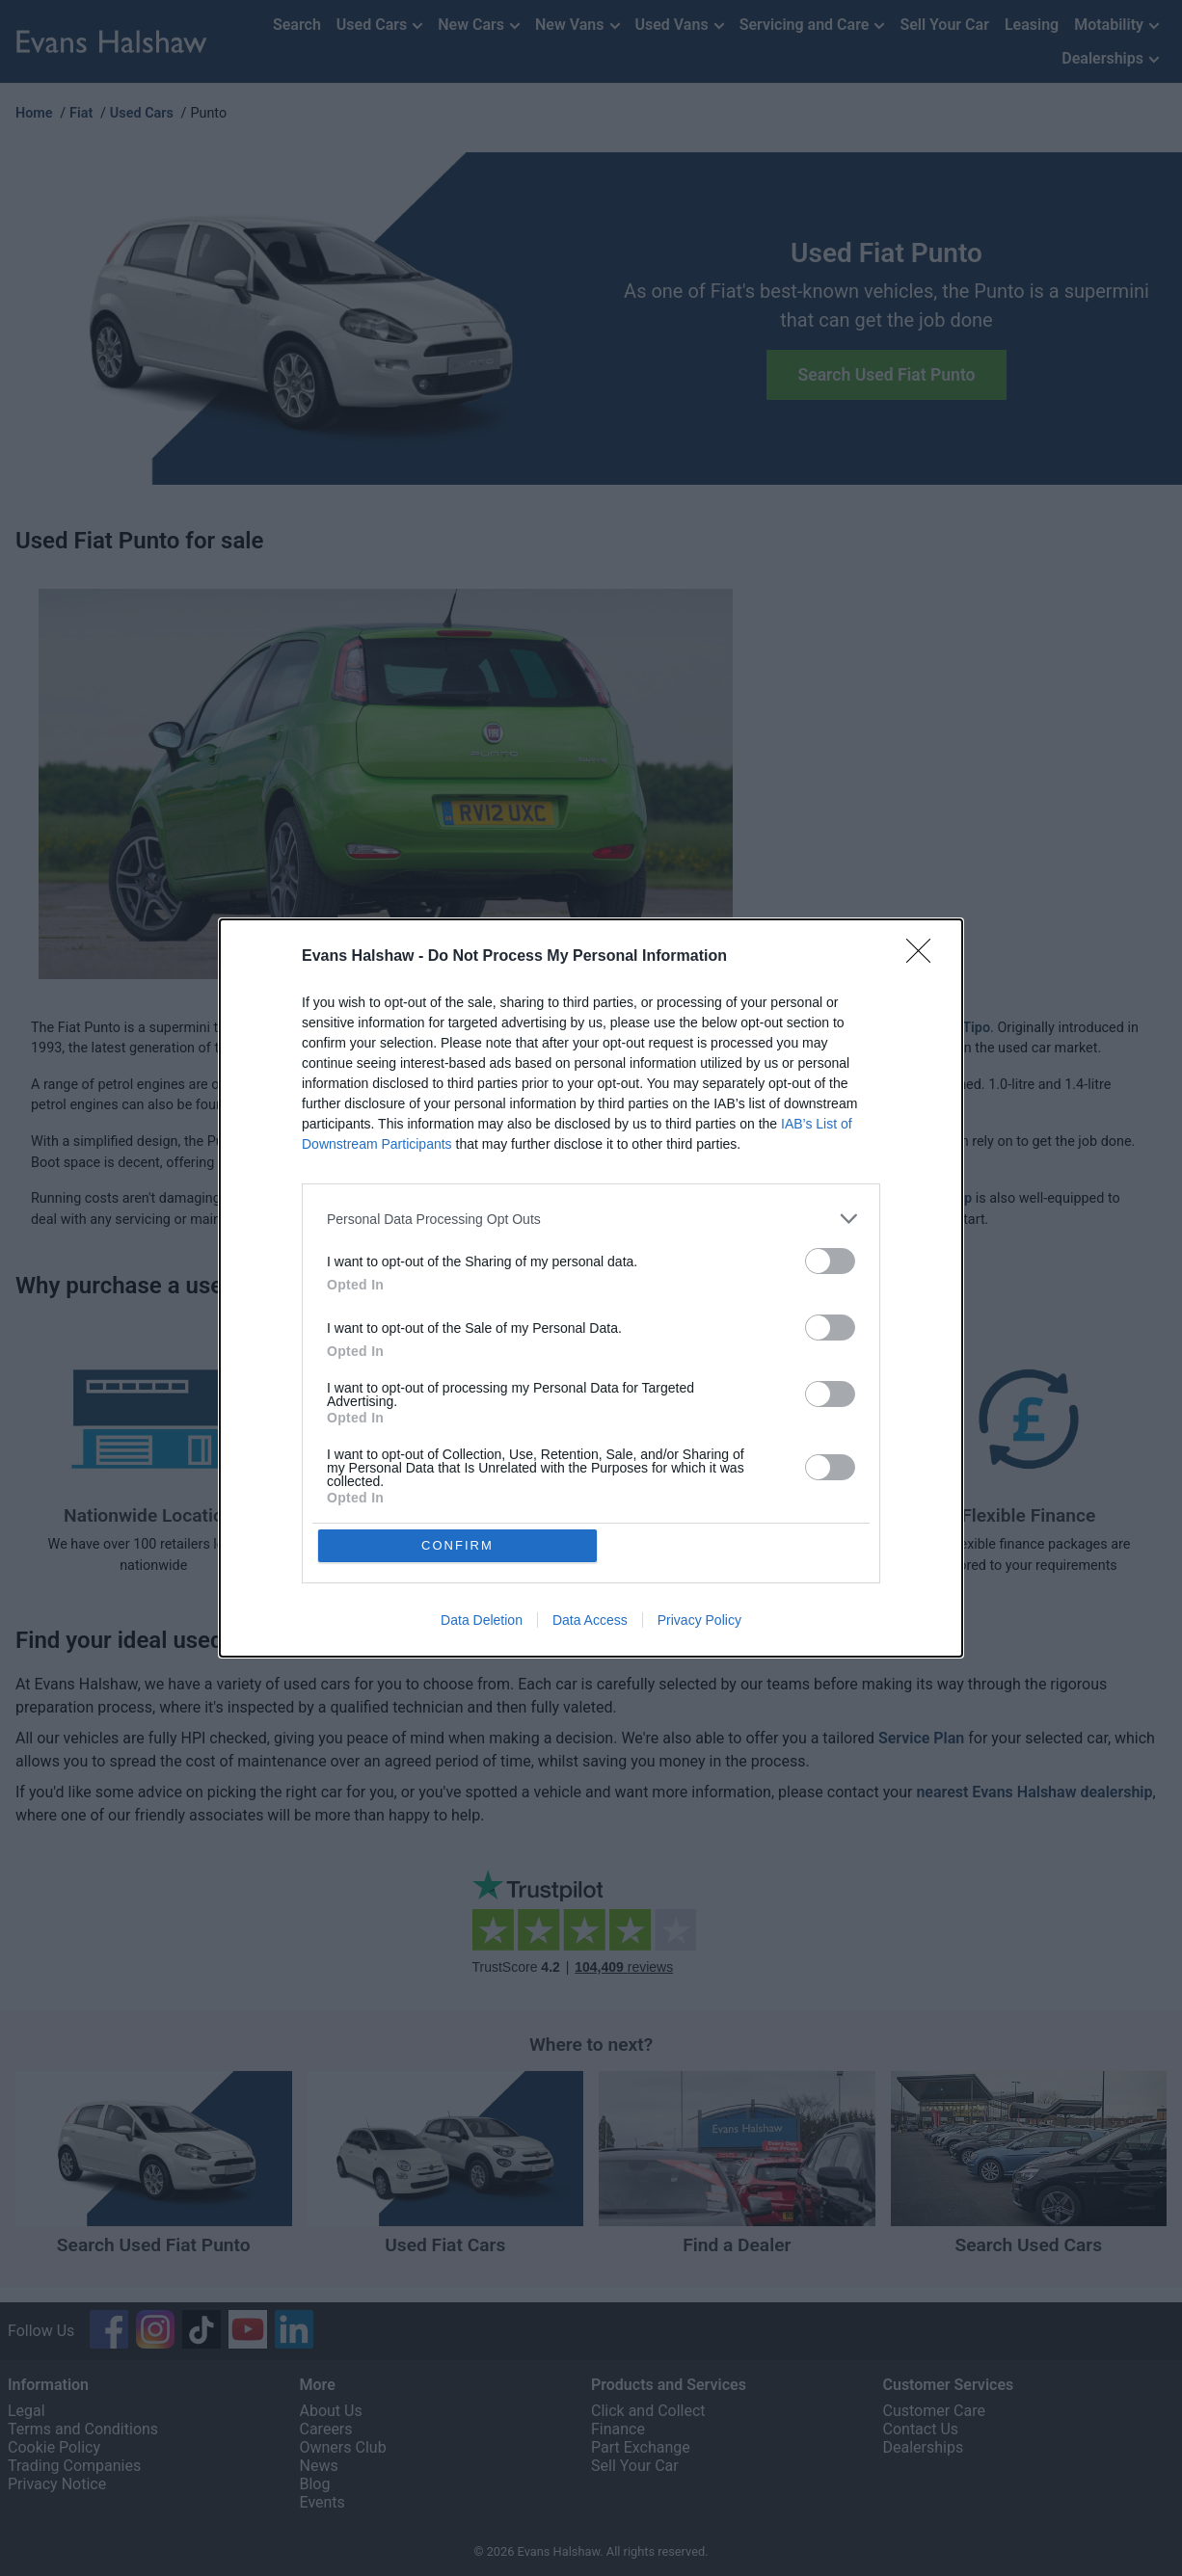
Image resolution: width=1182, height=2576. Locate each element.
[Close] (924, 957)
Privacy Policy (699, 1621)
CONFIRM (458, 1545)
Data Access (590, 1621)
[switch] (830, 1261)
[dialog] (591, 1288)
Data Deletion (482, 1621)
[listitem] (591, 1218)
